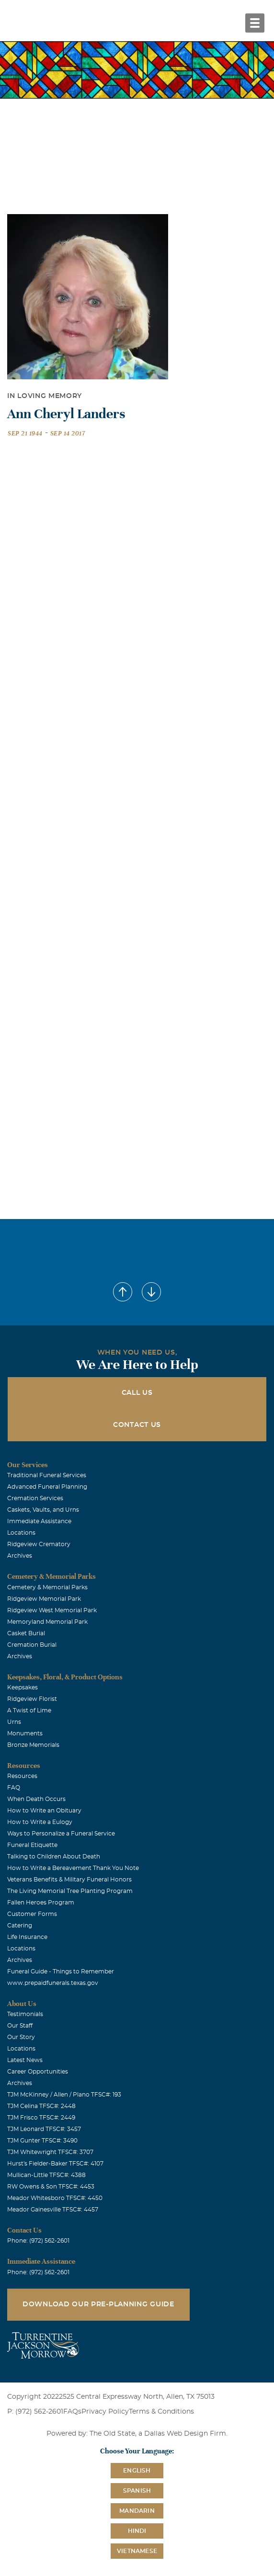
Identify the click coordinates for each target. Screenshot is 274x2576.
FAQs (72, 2411)
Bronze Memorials (33, 1745)
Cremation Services (35, 1498)
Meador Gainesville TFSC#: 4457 (52, 2209)
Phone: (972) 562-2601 (38, 2241)
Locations (21, 1533)
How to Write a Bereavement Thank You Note (73, 1868)
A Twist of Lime (29, 1710)
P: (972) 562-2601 (35, 2411)
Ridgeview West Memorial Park (52, 1610)
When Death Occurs (36, 1799)
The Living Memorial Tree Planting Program (70, 1891)
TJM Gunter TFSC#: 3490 (42, 2140)
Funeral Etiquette (32, 1845)
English (136, 2470)
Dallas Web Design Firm (185, 2433)
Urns (14, 1722)
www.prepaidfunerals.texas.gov (52, 1983)
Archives (19, 1556)
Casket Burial (26, 1633)
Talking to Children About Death (53, 1856)
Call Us (137, 1393)
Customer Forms (32, 1914)
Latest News (25, 2060)
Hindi (137, 2531)
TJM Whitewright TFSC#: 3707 (50, 2152)
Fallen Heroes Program (40, 1902)
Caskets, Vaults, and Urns (43, 1510)
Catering (19, 1925)
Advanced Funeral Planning (47, 1487)
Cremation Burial (32, 1645)
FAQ (13, 1787)
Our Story (21, 2037)
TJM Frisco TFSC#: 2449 (41, 2117)
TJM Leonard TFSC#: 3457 (44, 2129)
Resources (22, 1776)
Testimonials (25, 2014)
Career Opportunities (37, 2071)
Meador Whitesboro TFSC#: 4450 (55, 2198)
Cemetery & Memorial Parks (47, 1587)
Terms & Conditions (161, 2411)
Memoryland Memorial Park (47, 1622)
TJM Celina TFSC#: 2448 (41, 2106)
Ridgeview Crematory (38, 1544)
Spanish (137, 2491)
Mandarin (137, 2511)
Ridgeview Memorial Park (44, 1599)
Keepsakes (22, 1687)
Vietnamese (137, 2551)
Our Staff (20, 2026)
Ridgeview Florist (32, 1699)
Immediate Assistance (39, 1521)
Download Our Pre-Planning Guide (98, 2304)
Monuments (25, 1733)
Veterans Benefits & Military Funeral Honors (69, 1879)
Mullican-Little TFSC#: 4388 (46, 2175)
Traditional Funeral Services (46, 1475)
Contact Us (137, 1425)
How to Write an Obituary (44, 1810)
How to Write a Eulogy (39, 1822)
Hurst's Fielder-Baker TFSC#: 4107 (55, 2163)
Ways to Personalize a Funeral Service (61, 1833)
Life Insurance (27, 1937)
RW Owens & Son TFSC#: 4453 (50, 2186)
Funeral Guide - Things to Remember (60, 1971)
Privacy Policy (105, 2411)
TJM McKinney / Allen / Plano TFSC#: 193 (64, 2094)
